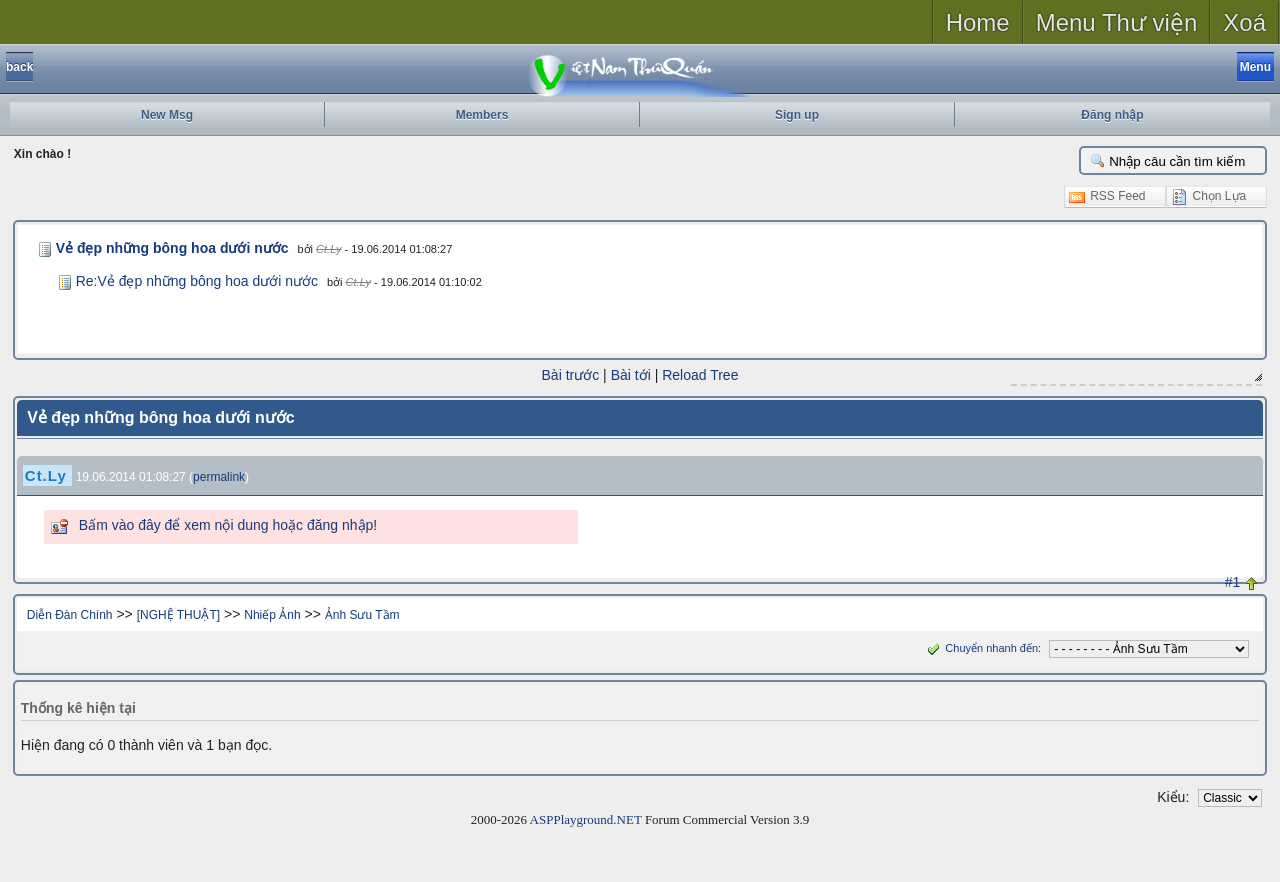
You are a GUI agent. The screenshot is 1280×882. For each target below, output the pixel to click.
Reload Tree (700, 375)
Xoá (1244, 22)
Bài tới (631, 375)
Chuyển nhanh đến (980, 648)
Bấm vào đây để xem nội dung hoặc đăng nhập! (228, 525)
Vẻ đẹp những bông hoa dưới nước (172, 248)
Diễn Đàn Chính (70, 615)
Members (482, 115)
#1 (1233, 582)
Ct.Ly (328, 249)
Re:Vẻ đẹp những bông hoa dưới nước (197, 281)
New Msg (167, 115)
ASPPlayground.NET (586, 819)
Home (978, 22)
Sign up (797, 115)
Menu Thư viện (1117, 22)
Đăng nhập (1112, 115)
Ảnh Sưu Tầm (362, 615)
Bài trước (571, 375)
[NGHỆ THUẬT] (178, 615)
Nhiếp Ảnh (272, 615)
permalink (219, 477)
